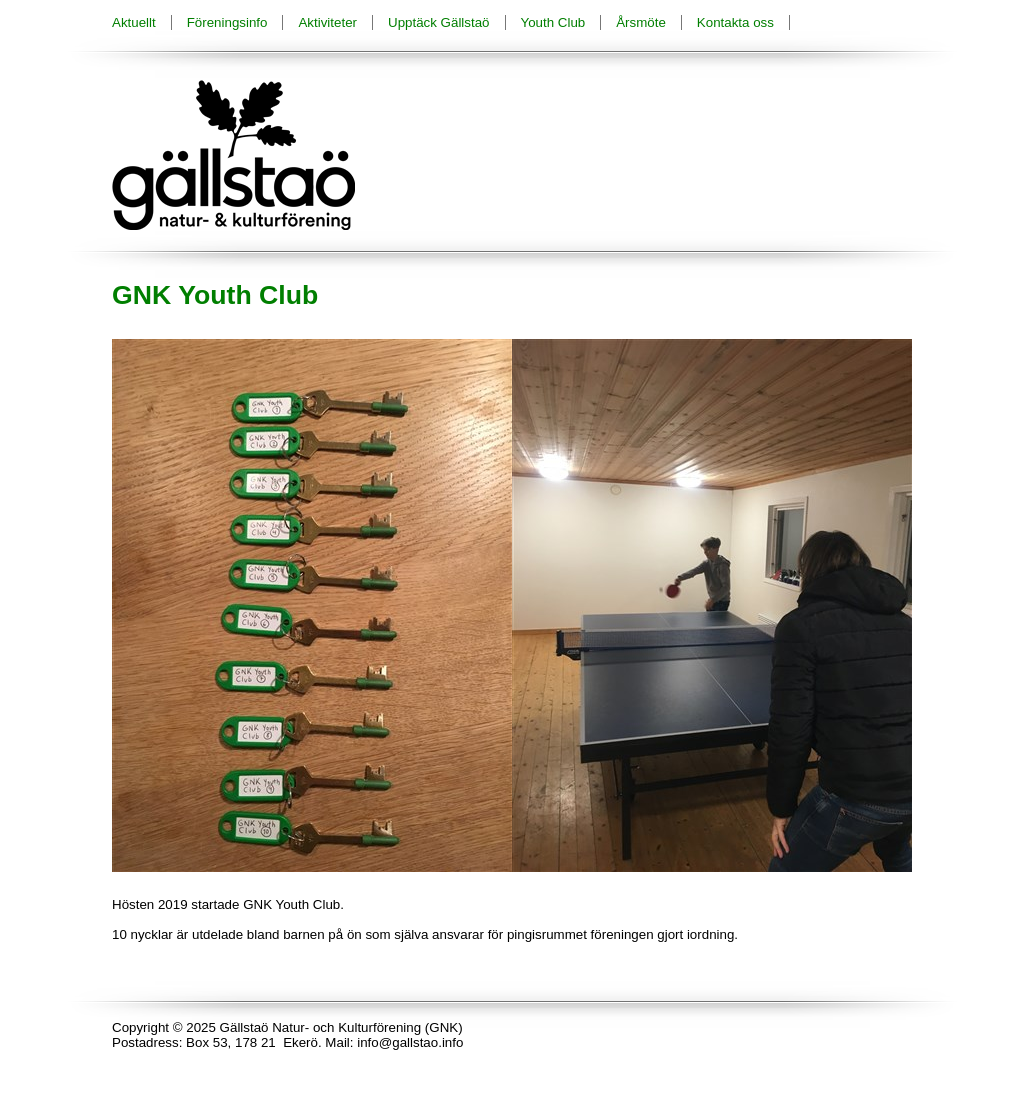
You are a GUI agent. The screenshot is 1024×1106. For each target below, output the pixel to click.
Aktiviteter (327, 22)
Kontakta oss (735, 22)
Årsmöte (641, 22)
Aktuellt (134, 22)
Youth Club (553, 22)
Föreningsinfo (227, 22)
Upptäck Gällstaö (439, 22)
